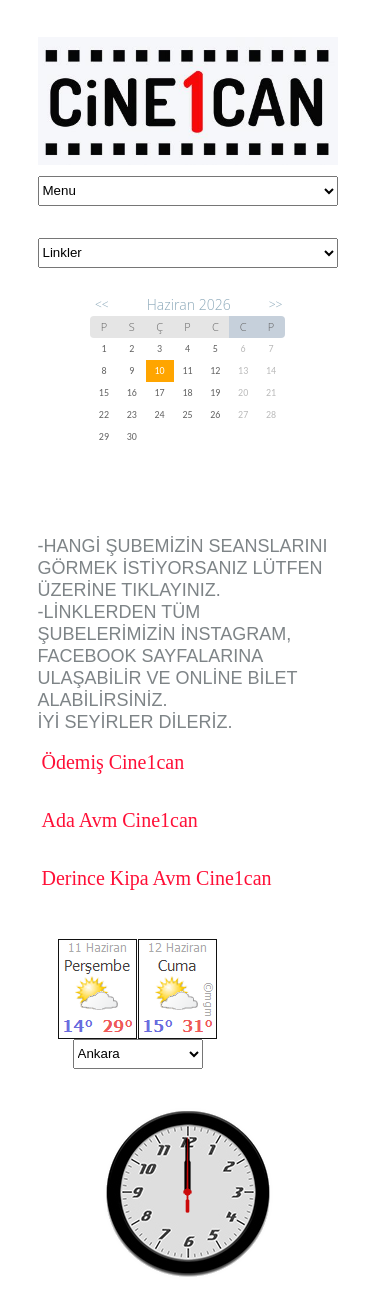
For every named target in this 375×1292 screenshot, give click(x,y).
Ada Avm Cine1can (120, 820)
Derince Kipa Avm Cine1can (157, 878)
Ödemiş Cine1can (113, 762)
